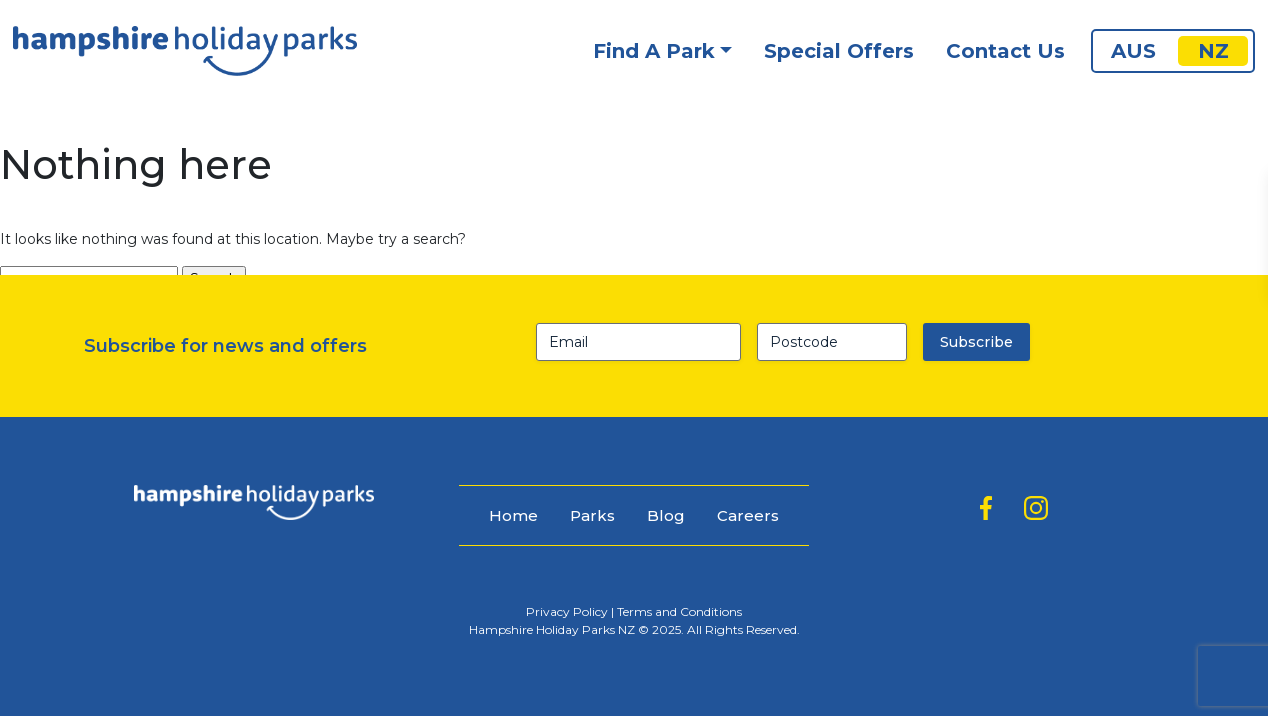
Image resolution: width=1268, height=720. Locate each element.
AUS (1133, 51)
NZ (1213, 51)
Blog (666, 515)
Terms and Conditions (679, 611)
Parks (592, 515)
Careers (748, 515)
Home (513, 515)
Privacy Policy (567, 611)
